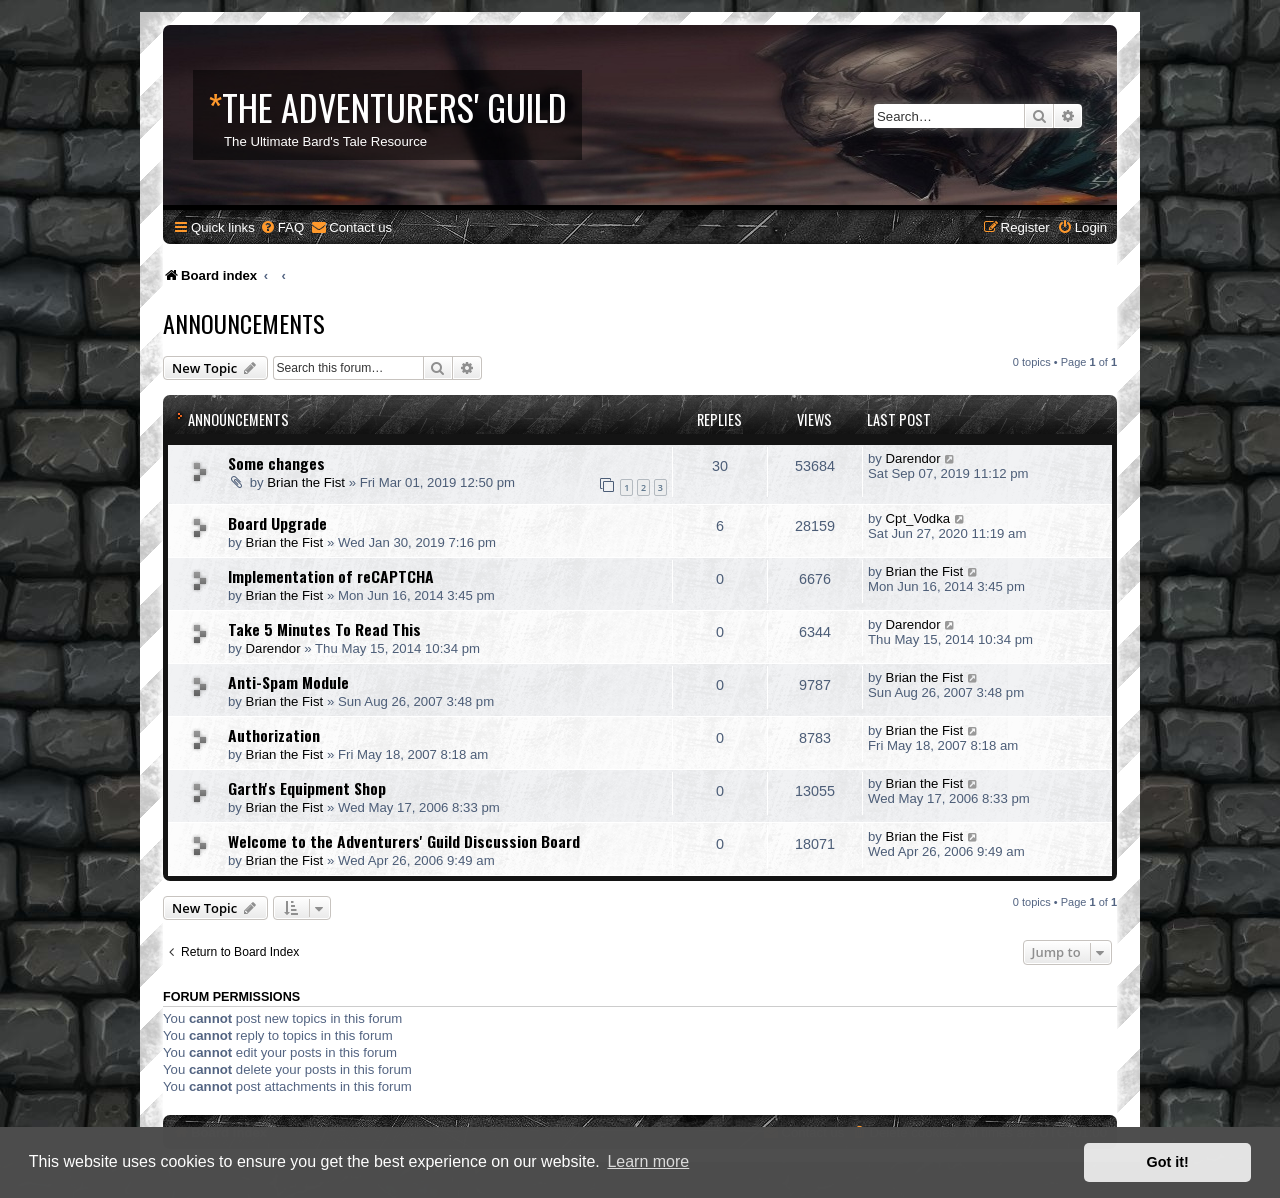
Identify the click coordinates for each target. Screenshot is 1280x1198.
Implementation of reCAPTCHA (331, 576)
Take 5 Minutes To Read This (324, 629)
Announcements (244, 323)
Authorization (274, 735)
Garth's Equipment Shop (307, 788)
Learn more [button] (648, 1161)
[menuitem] (282, 227)
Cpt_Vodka (918, 518)
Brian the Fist (306, 482)
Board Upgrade (277, 523)
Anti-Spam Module (288, 682)
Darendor (913, 458)
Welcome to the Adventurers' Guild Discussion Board (404, 841)
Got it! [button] (1168, 1162)
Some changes (276, 463)
